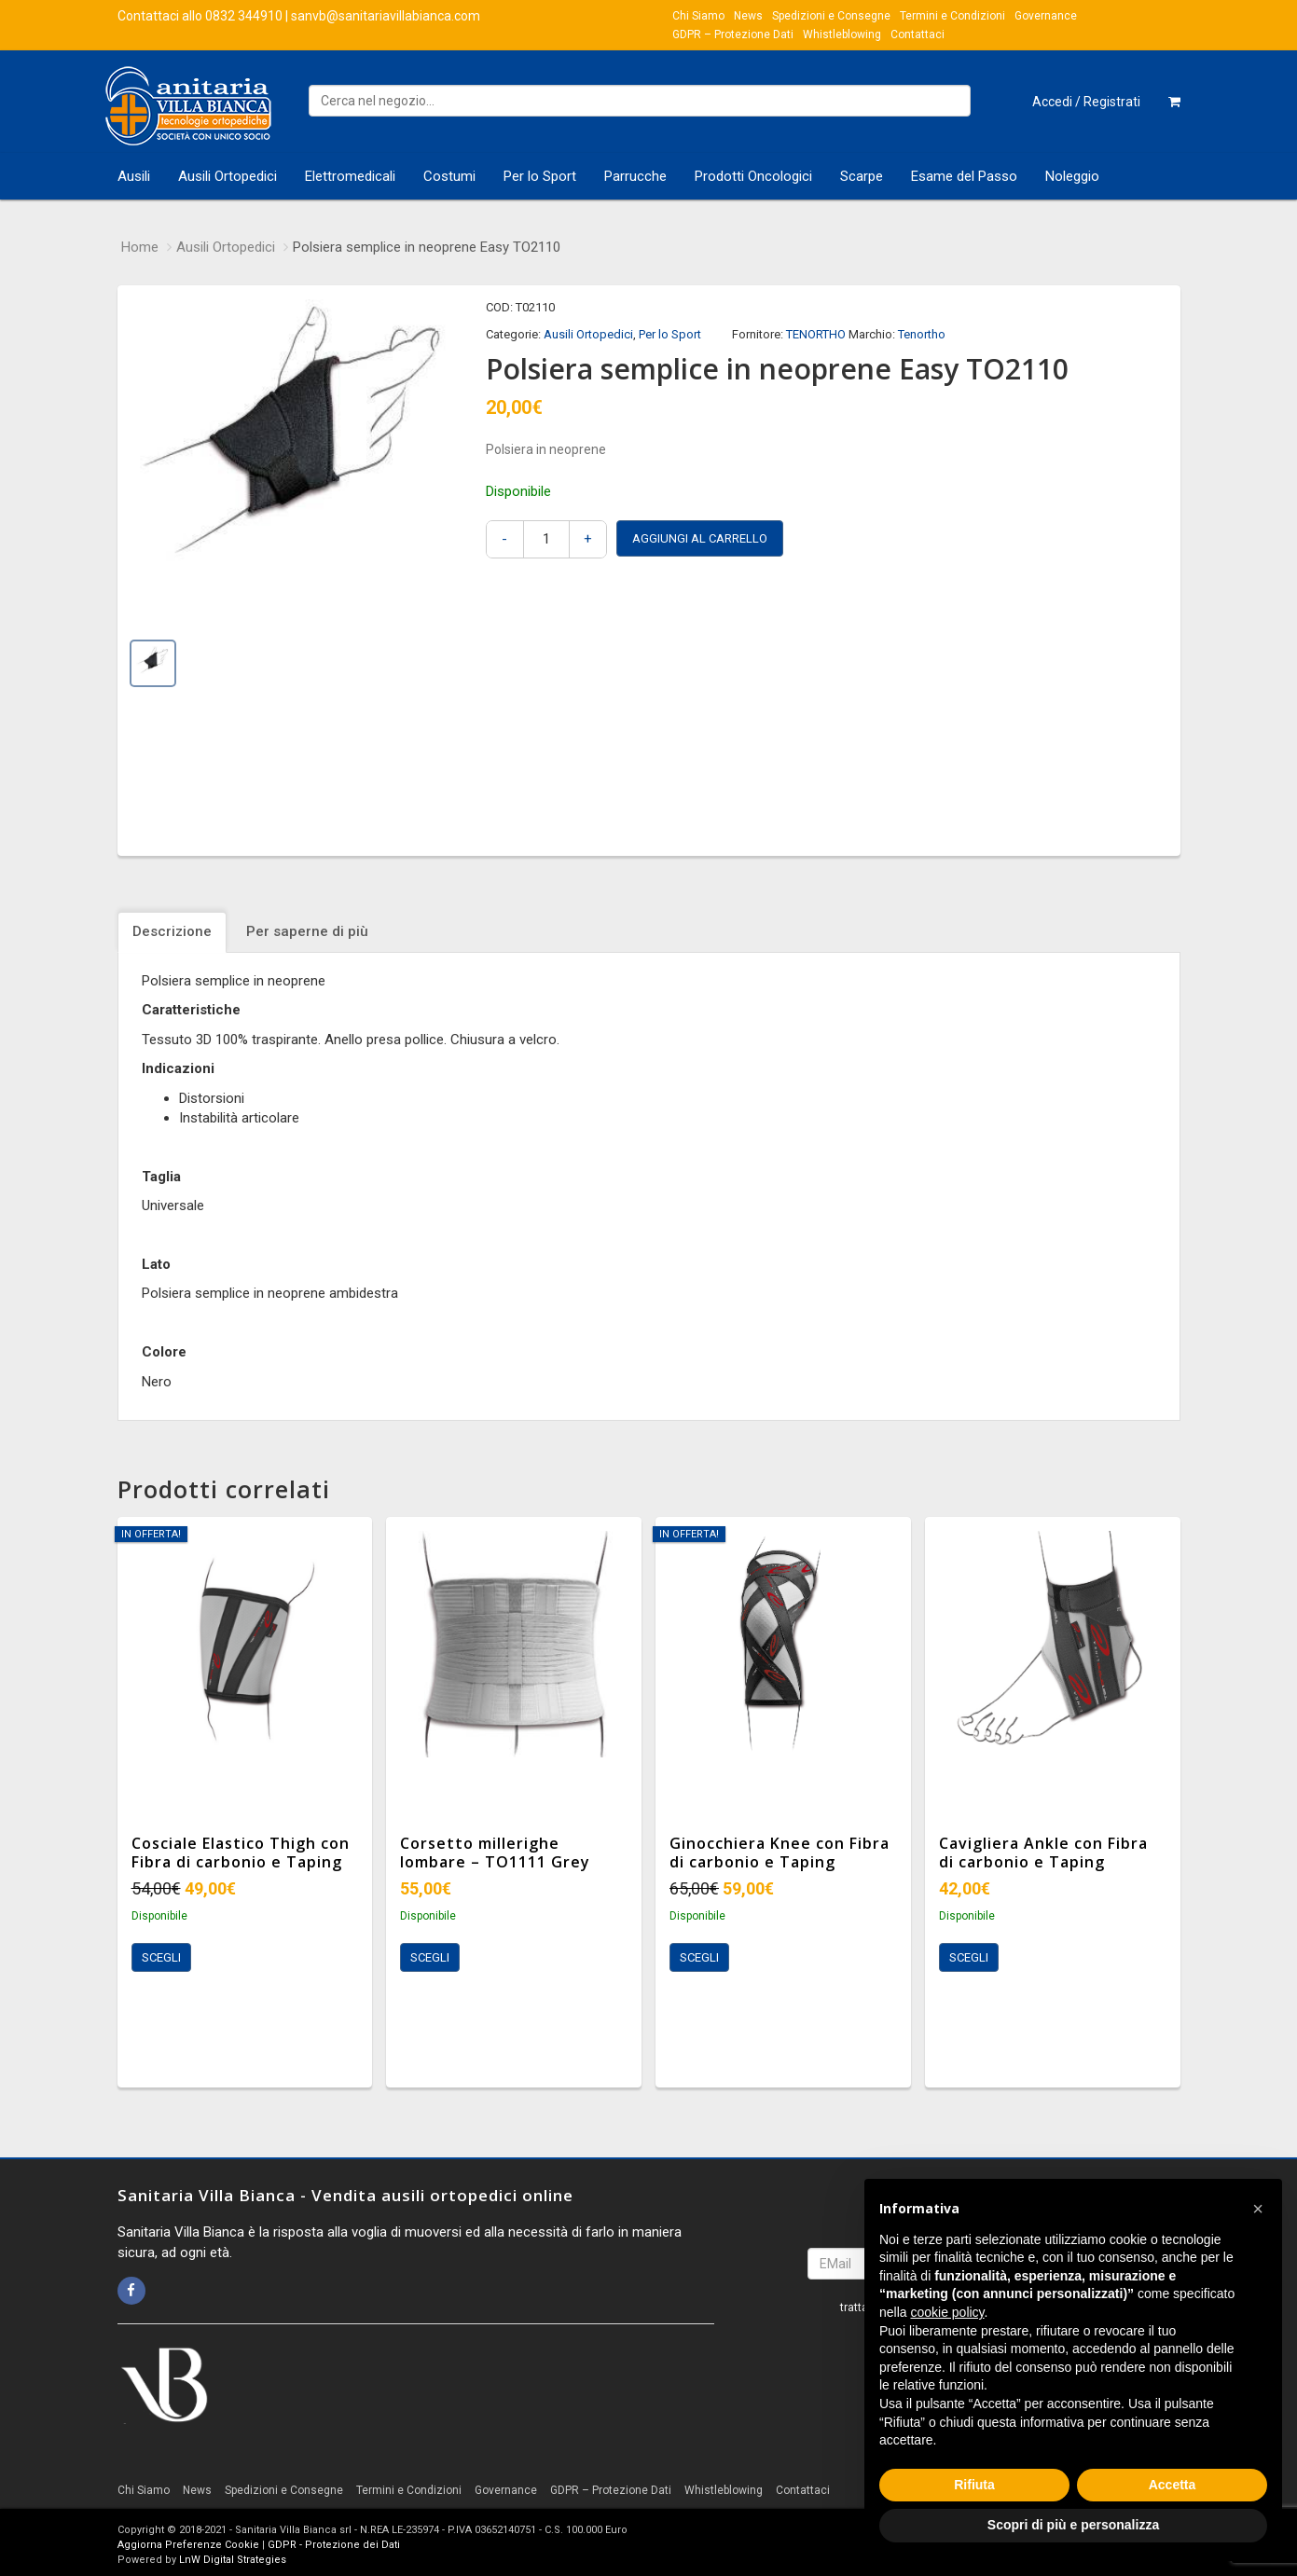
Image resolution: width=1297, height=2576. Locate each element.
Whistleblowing (842, 34)
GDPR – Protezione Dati (732, 34)
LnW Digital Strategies (232, 2560)
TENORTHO (816, 334)
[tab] (174, 932)
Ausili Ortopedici (227, 176)
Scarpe (861, 176)
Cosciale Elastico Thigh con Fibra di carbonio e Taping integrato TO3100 (240, 1863)
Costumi (449, 176)
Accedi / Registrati (1086, 101)
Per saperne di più (307, 931)
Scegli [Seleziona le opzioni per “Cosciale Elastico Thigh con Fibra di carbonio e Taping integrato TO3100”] (161, 1957)
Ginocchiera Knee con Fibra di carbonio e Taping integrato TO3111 (779, 1863)
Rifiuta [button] (974, 2484)
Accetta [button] (1172, 2484)
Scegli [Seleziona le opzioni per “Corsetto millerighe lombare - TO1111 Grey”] (429, 1957)
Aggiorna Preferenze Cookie (188, 2545)
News (748, 15)
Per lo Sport (540, 176)
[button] (1258, 2209)
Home (140, 247)
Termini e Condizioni (952, 15)
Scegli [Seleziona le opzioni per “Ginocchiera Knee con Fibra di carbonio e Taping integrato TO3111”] (699, 1957)
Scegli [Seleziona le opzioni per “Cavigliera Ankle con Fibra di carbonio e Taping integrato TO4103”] (968, 1957)
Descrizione (172, 931)
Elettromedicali (350, 176)
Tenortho (921, 334)
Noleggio (1072, 176)
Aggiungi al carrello (699, 538)
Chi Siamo (698, 15)
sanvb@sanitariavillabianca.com (385, 15)
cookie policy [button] (947, 2312)
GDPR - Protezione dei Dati (334, 2545)
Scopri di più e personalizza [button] (1073, 2524)
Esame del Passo (964, 176)
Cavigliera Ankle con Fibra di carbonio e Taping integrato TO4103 (1043, 1863)
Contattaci (917, 34)
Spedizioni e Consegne (831, 15)
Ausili (133, 176)
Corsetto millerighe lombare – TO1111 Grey (495, 1853)
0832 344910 (244, 15)
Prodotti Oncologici (753, 176)
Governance (1045, 15)
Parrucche (635, 176)
